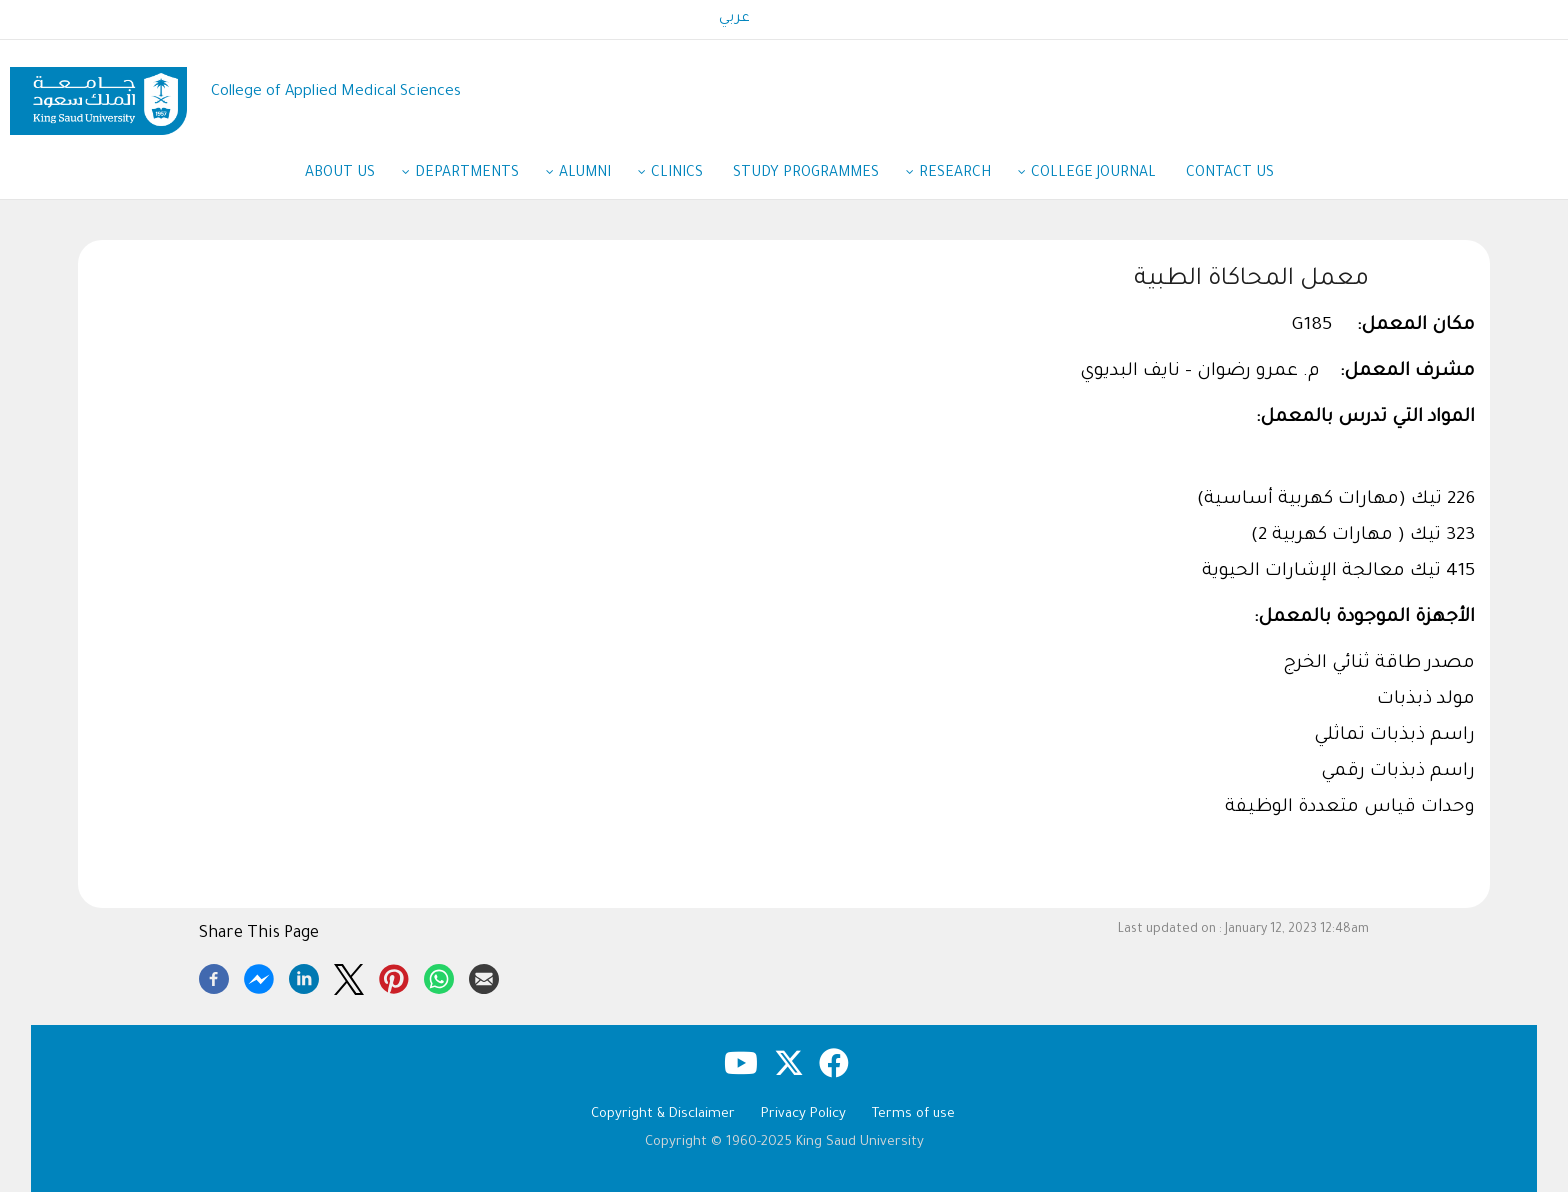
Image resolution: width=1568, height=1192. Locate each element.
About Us (350, 175)
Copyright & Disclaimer (663, 1114)
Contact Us (1230, 174)
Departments (477, 175)
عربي (734, 19)
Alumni (595, 175)
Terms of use (913, 1114)
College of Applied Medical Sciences (336, 92)
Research (965, 175)
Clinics (677, 174)
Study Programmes (816, 175)
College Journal (1093, 174)
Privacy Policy (803, 1114)
